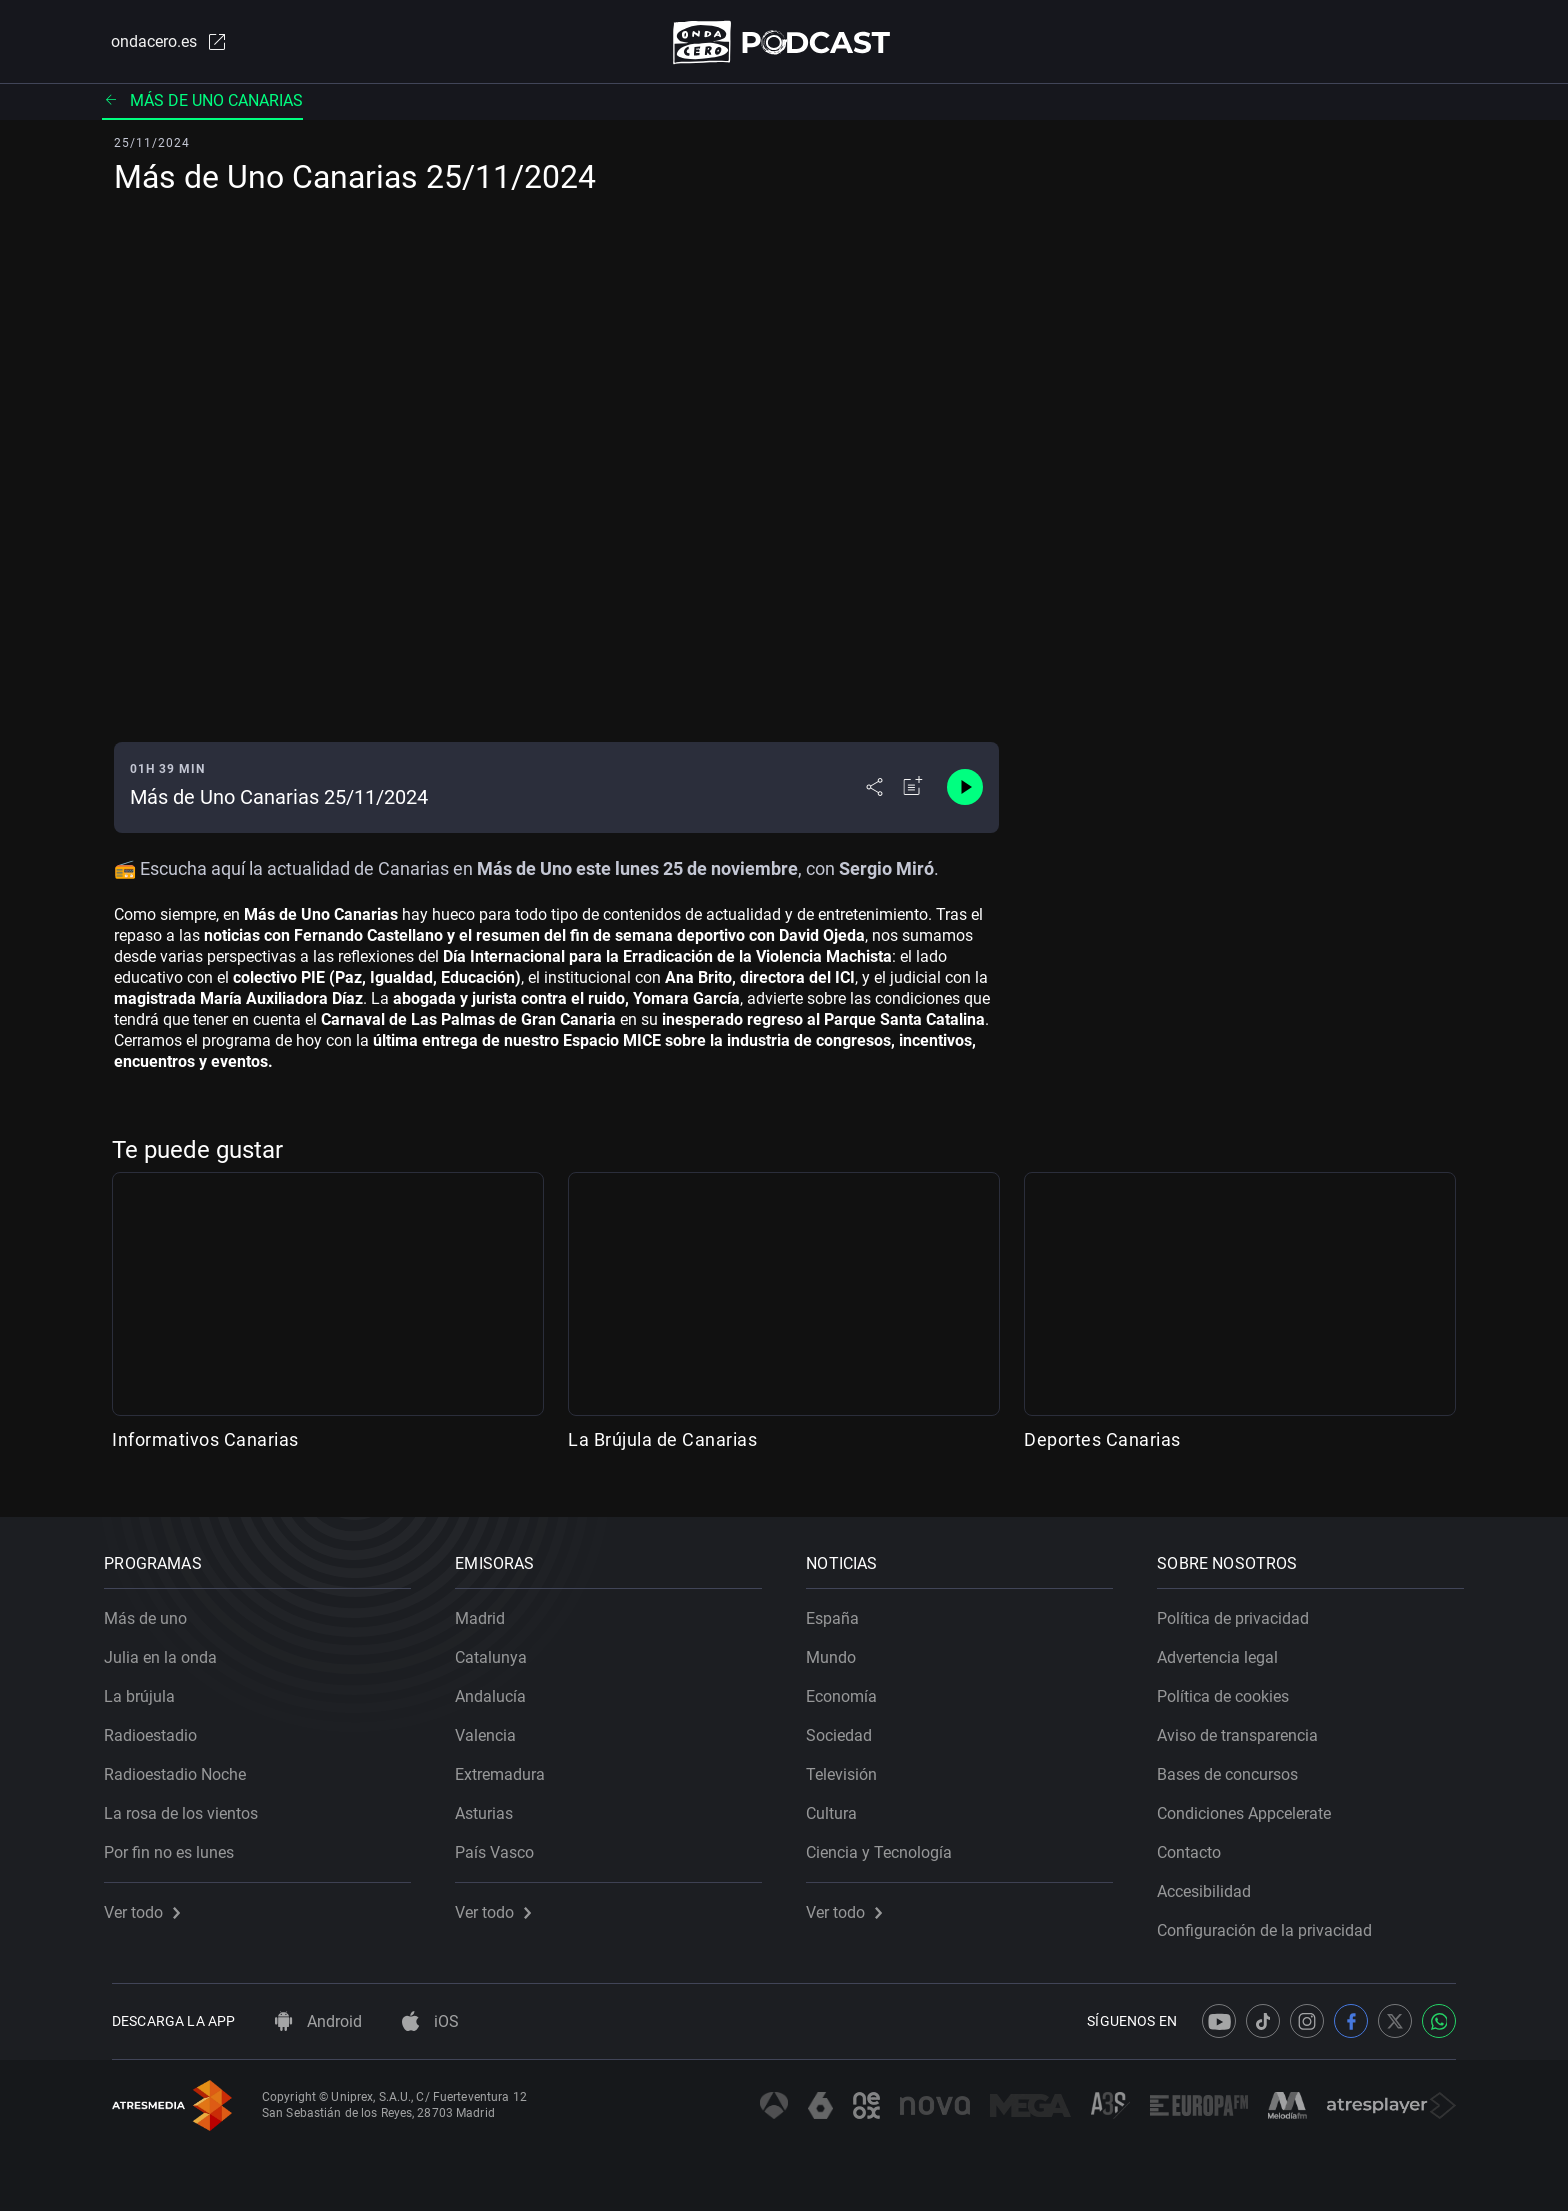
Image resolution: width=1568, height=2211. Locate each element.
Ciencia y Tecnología (887, 1845)
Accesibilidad (1212, 1884)
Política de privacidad (1241, 1611)
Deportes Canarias (1102, 1443)
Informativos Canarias (205, 1443)
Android (318, 2021)
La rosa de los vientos (189, 1806)
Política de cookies (1231, 1689)
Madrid (488, 1611)
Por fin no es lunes (177, 1845)
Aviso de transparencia (1245, 1728)
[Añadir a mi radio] (913, 792)
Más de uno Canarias (202, 104)
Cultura (839, 1806)
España (840, 1611)
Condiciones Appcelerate (1252, 1806)
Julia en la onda (168, 1650)
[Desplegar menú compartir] (874, 792)
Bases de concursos (1235, 1767)
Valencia (493, 1728)
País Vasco (502, 1845)
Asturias (492, 1806)
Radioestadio (158, 1728)
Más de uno (153, 1611)
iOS (430, 2021)
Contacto (1197, 1845)
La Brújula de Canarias (662, 1443)
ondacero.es (160, 44)
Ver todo (150, 1905)
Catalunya (499, 1650)
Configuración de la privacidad (1272, 1923)
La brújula (147, 1689)
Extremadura (508, 1767)
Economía (849, 1689)
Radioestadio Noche (183, 1767)
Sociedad (847, 1728)
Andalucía (498, 1689)
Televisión (849, 1767)
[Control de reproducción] (965, 792)
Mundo (839, 1650)
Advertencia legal (1225, 1650)
